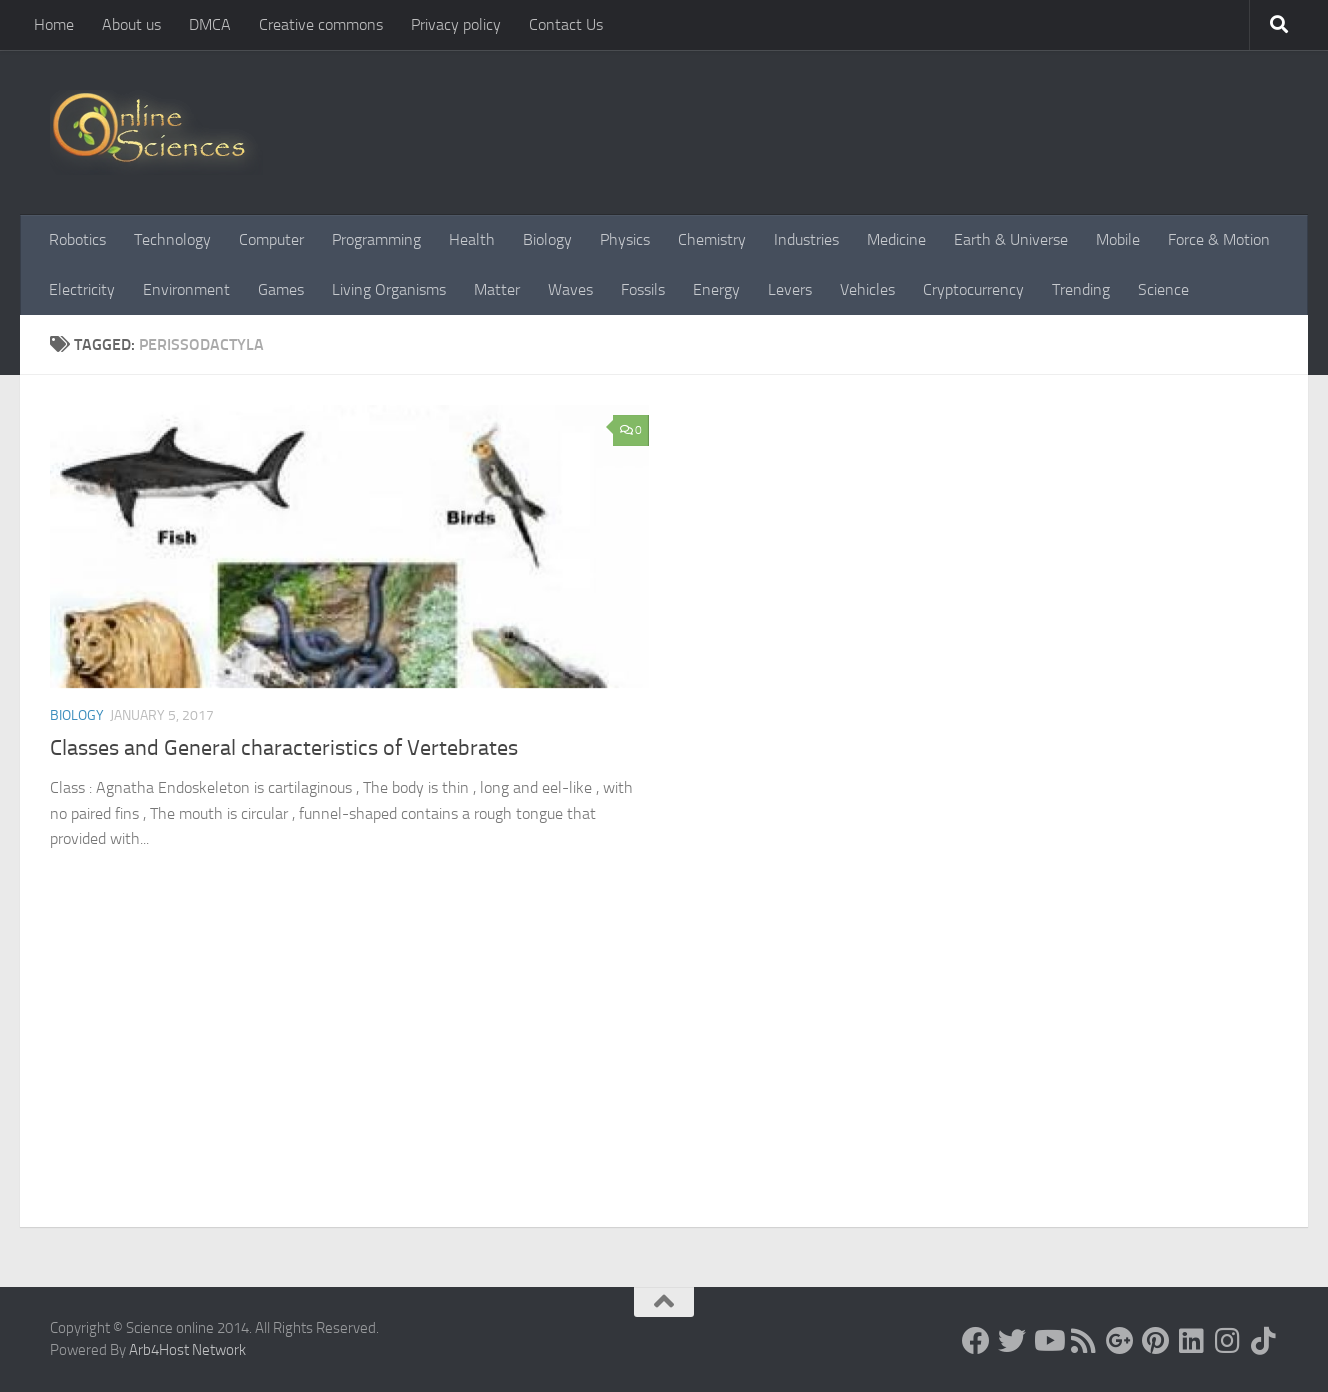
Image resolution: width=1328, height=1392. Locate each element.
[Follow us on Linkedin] (1192, 1341)
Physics (625, 239)
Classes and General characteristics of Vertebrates (284, 748)
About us (131, 24)
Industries (806, 239)
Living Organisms (389, 289)
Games (281, 289)
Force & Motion (1219, 239)
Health (472, 239)
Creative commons (321, 24)
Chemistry (712, 239)
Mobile (1118, 239)
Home (54, 24)
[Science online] (976, 1341)
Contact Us (566, 24)
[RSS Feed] (1084, 1341)
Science (1163, 289)
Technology (172, 239)
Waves (570, 289)
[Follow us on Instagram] (1228, 1341)
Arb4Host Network (187, 1350)
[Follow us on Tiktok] (1264, 1341)
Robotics (77, 239)
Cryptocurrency (973, 289)
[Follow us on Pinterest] (1156, 1341)
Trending (1081, 289)
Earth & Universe (1011, 239)
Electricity (82, 289)
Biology (547, 239)
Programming (376, 239)
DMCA (210, 24)
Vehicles (867, 289)
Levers (790, 289)
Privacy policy (456, 24)
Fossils (643, 289)
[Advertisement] (664, 1077)
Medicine (896, 239)
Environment (186, 289)
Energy (716, 289)
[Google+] (1120, 1341)
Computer (271, 239)
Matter (497, 289)
